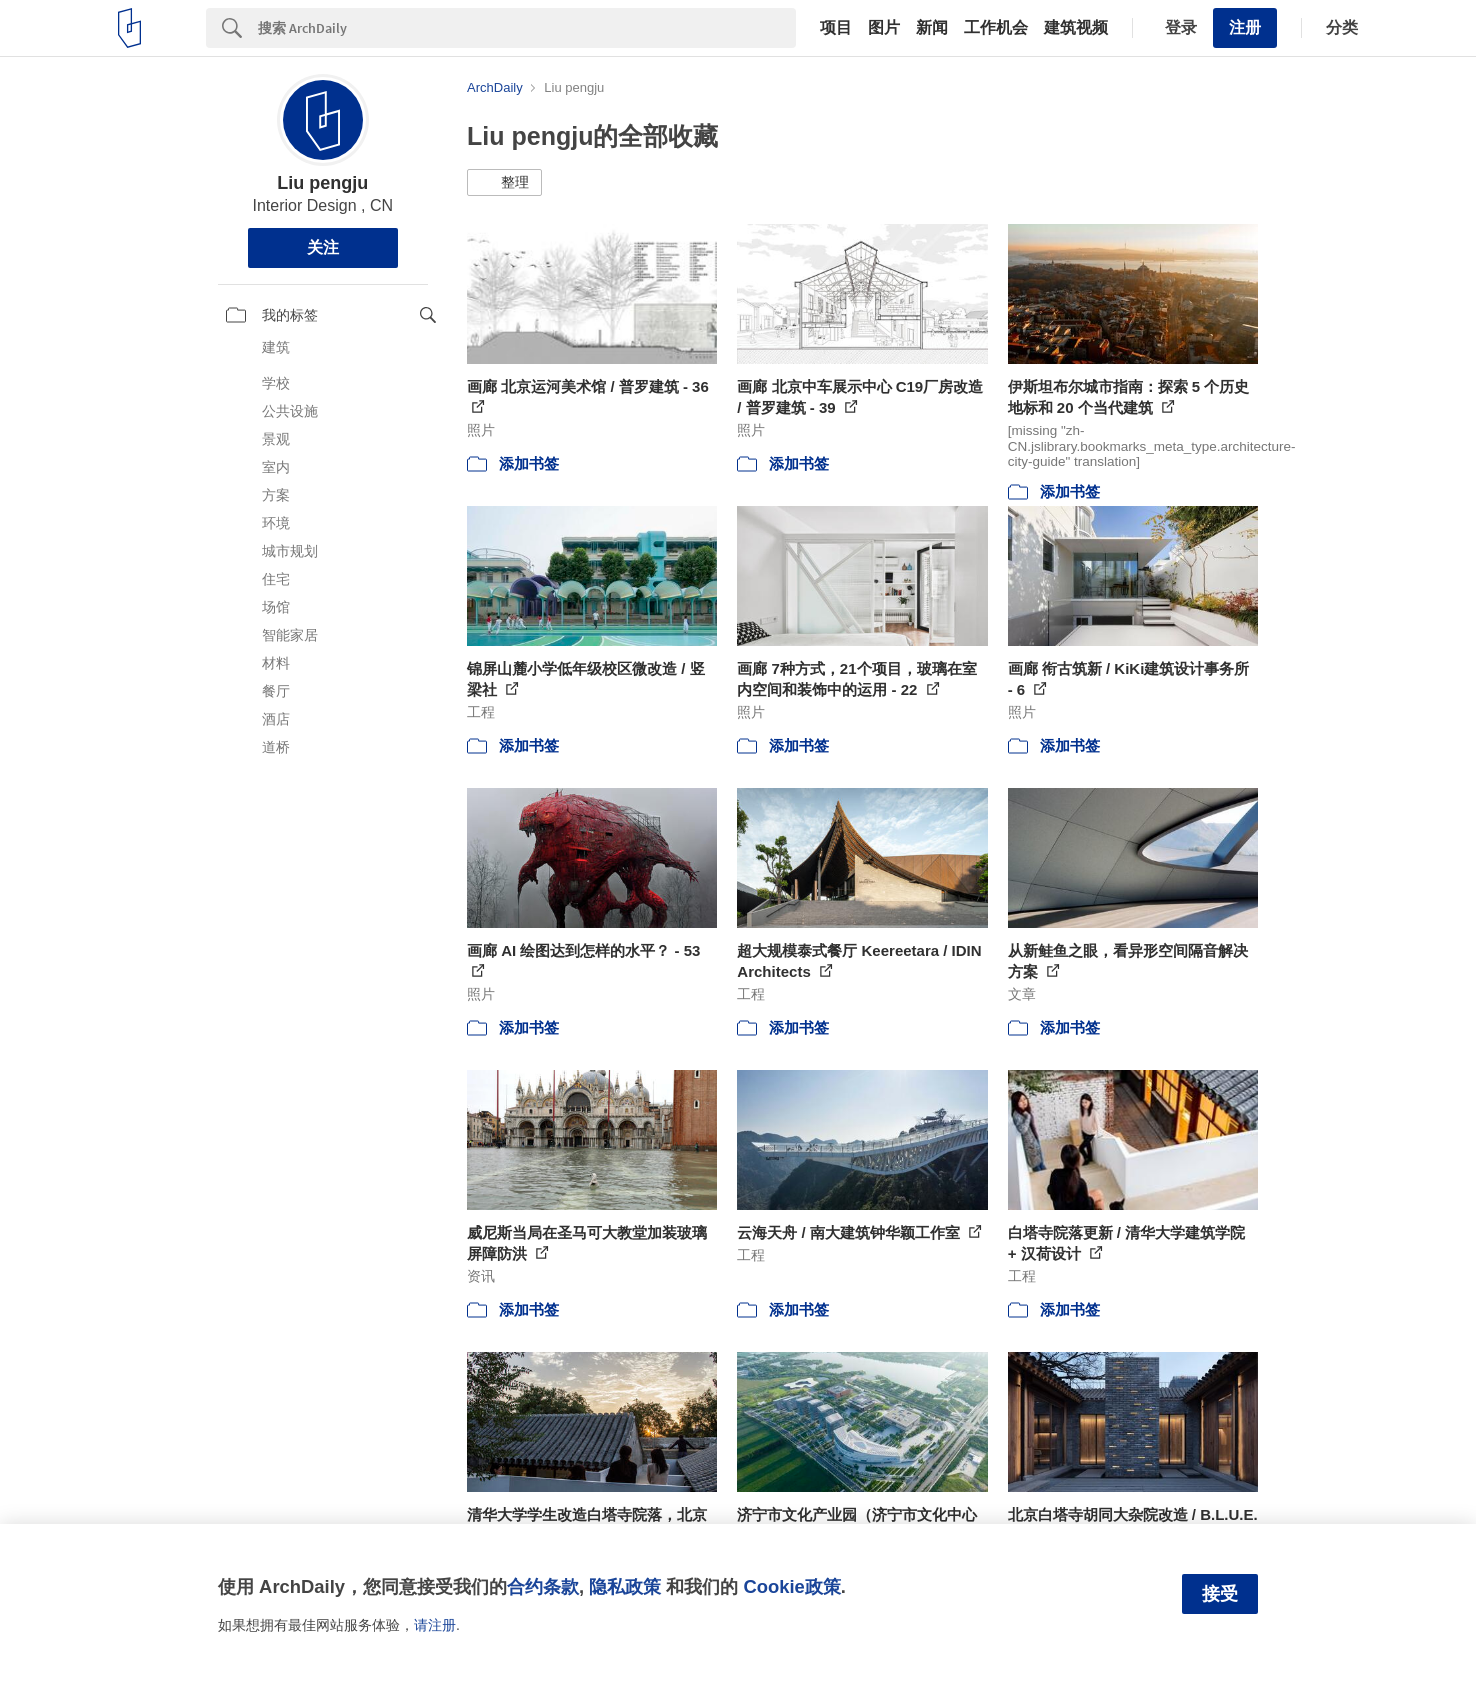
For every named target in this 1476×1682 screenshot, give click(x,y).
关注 (323, 247)
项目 (836, 28)
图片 (884, 28)
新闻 (932, 28)
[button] (504, 183)
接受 (1220, 1594)
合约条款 (543, 1586)
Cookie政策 (791, 1586)
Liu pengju (322, 183)
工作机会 (996, 28)
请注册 (435, 1625)
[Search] (527, 28)
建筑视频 (1076, 28)
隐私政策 (625, 1586)
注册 (1245, 27)
